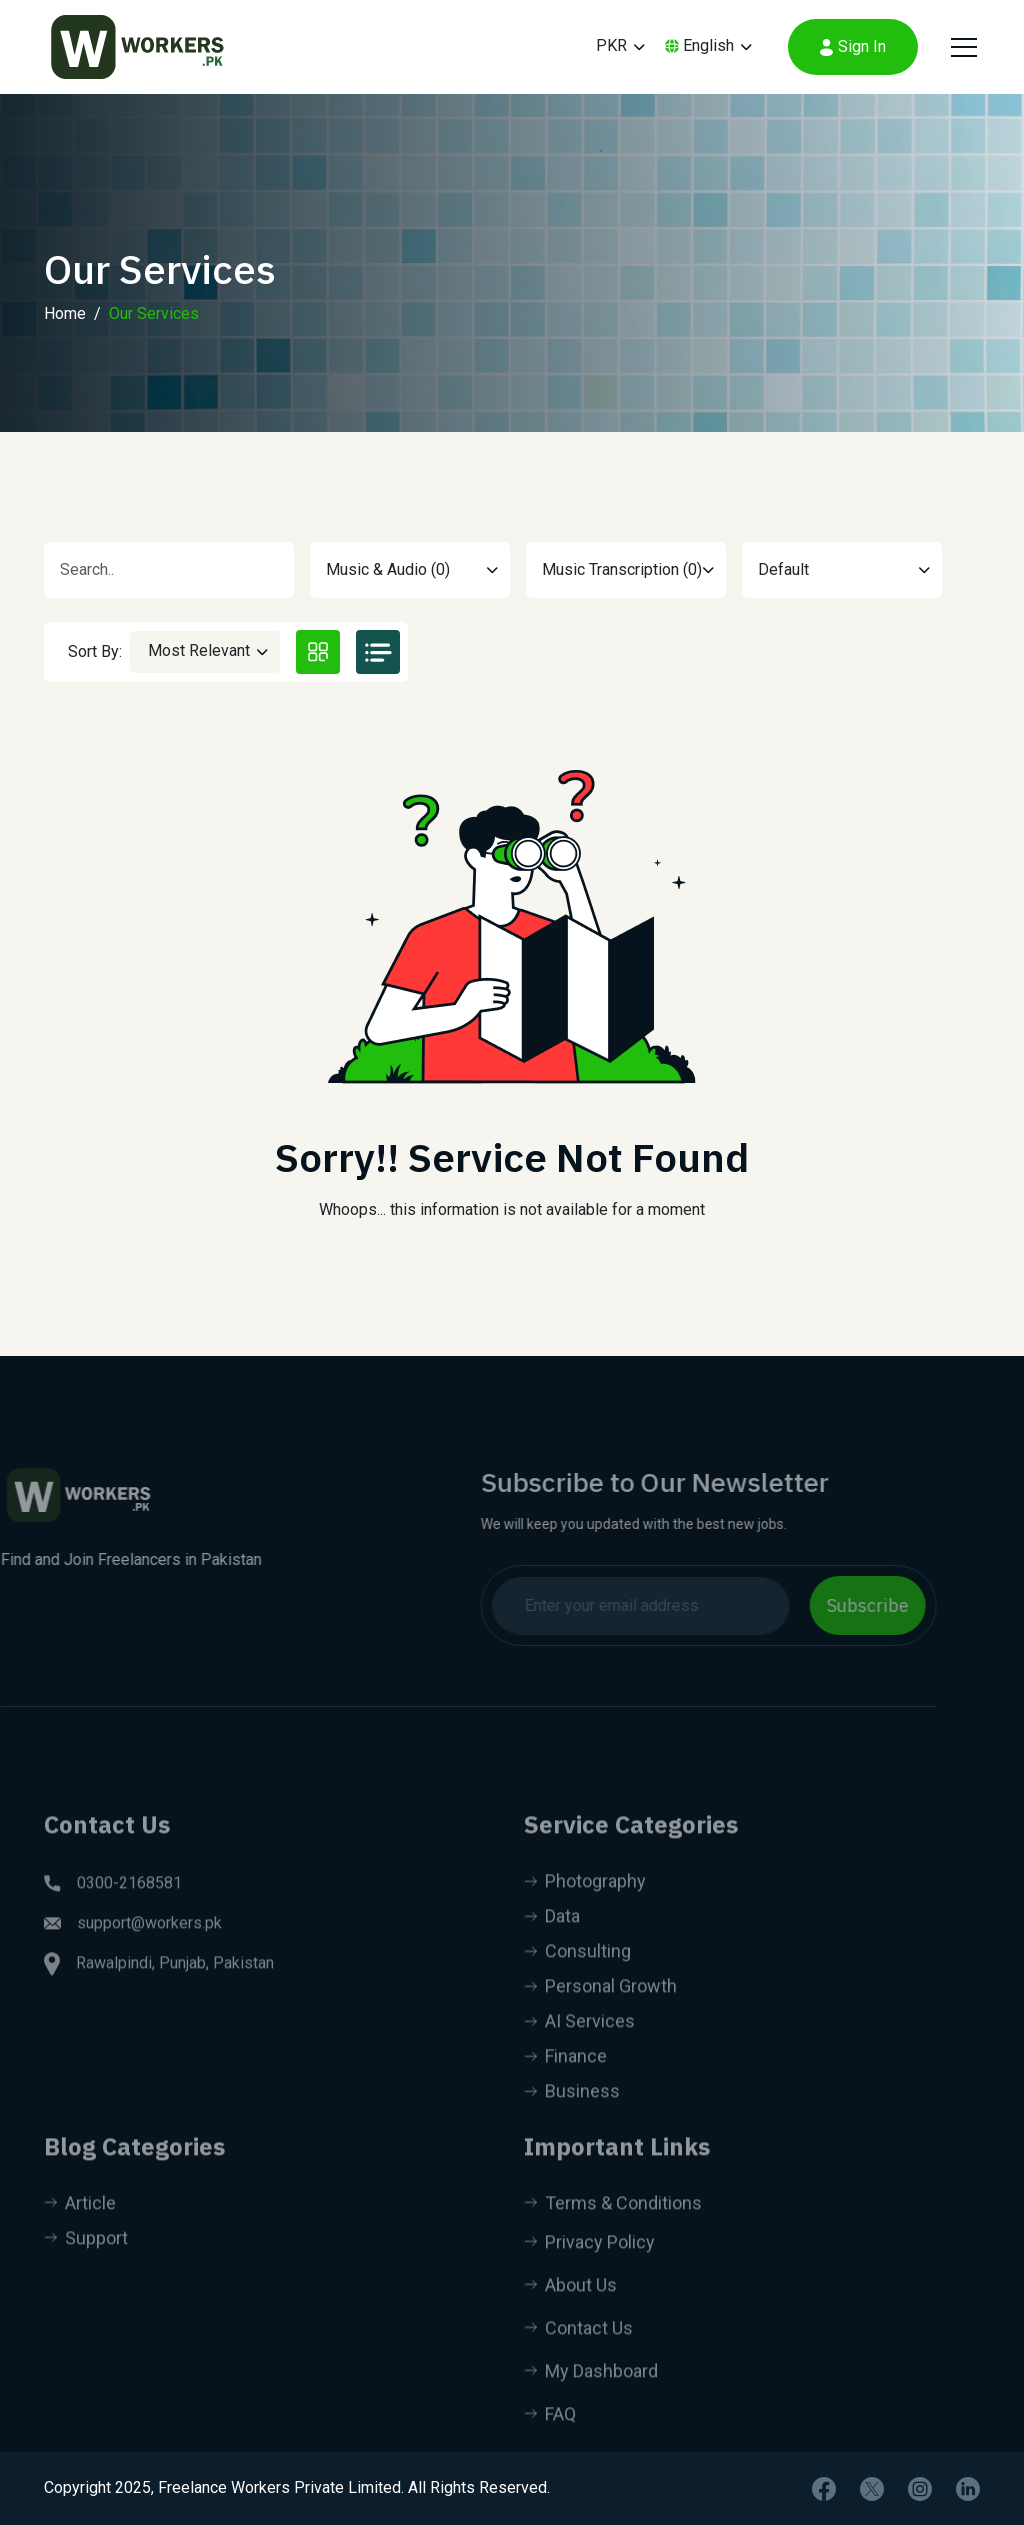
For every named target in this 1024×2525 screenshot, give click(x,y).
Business (572, 2120)
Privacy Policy (589, 2271)
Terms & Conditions (613, 2232)
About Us (570, 2314)
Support (86, 2267)
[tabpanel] (512, 984)
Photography (585, 1910)
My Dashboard (591, 2400)
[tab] (318, 652)
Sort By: (95, 651)
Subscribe (838, 1605)
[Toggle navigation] (961, 47)
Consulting (577, 1980)
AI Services (579, 2050)
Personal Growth (600, 2015)
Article (80, 2232)
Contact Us (578, 2357)
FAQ (550, 2443)
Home (65, 331)
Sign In (853, 46)
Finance (565, 2085)
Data (552, 1945)
